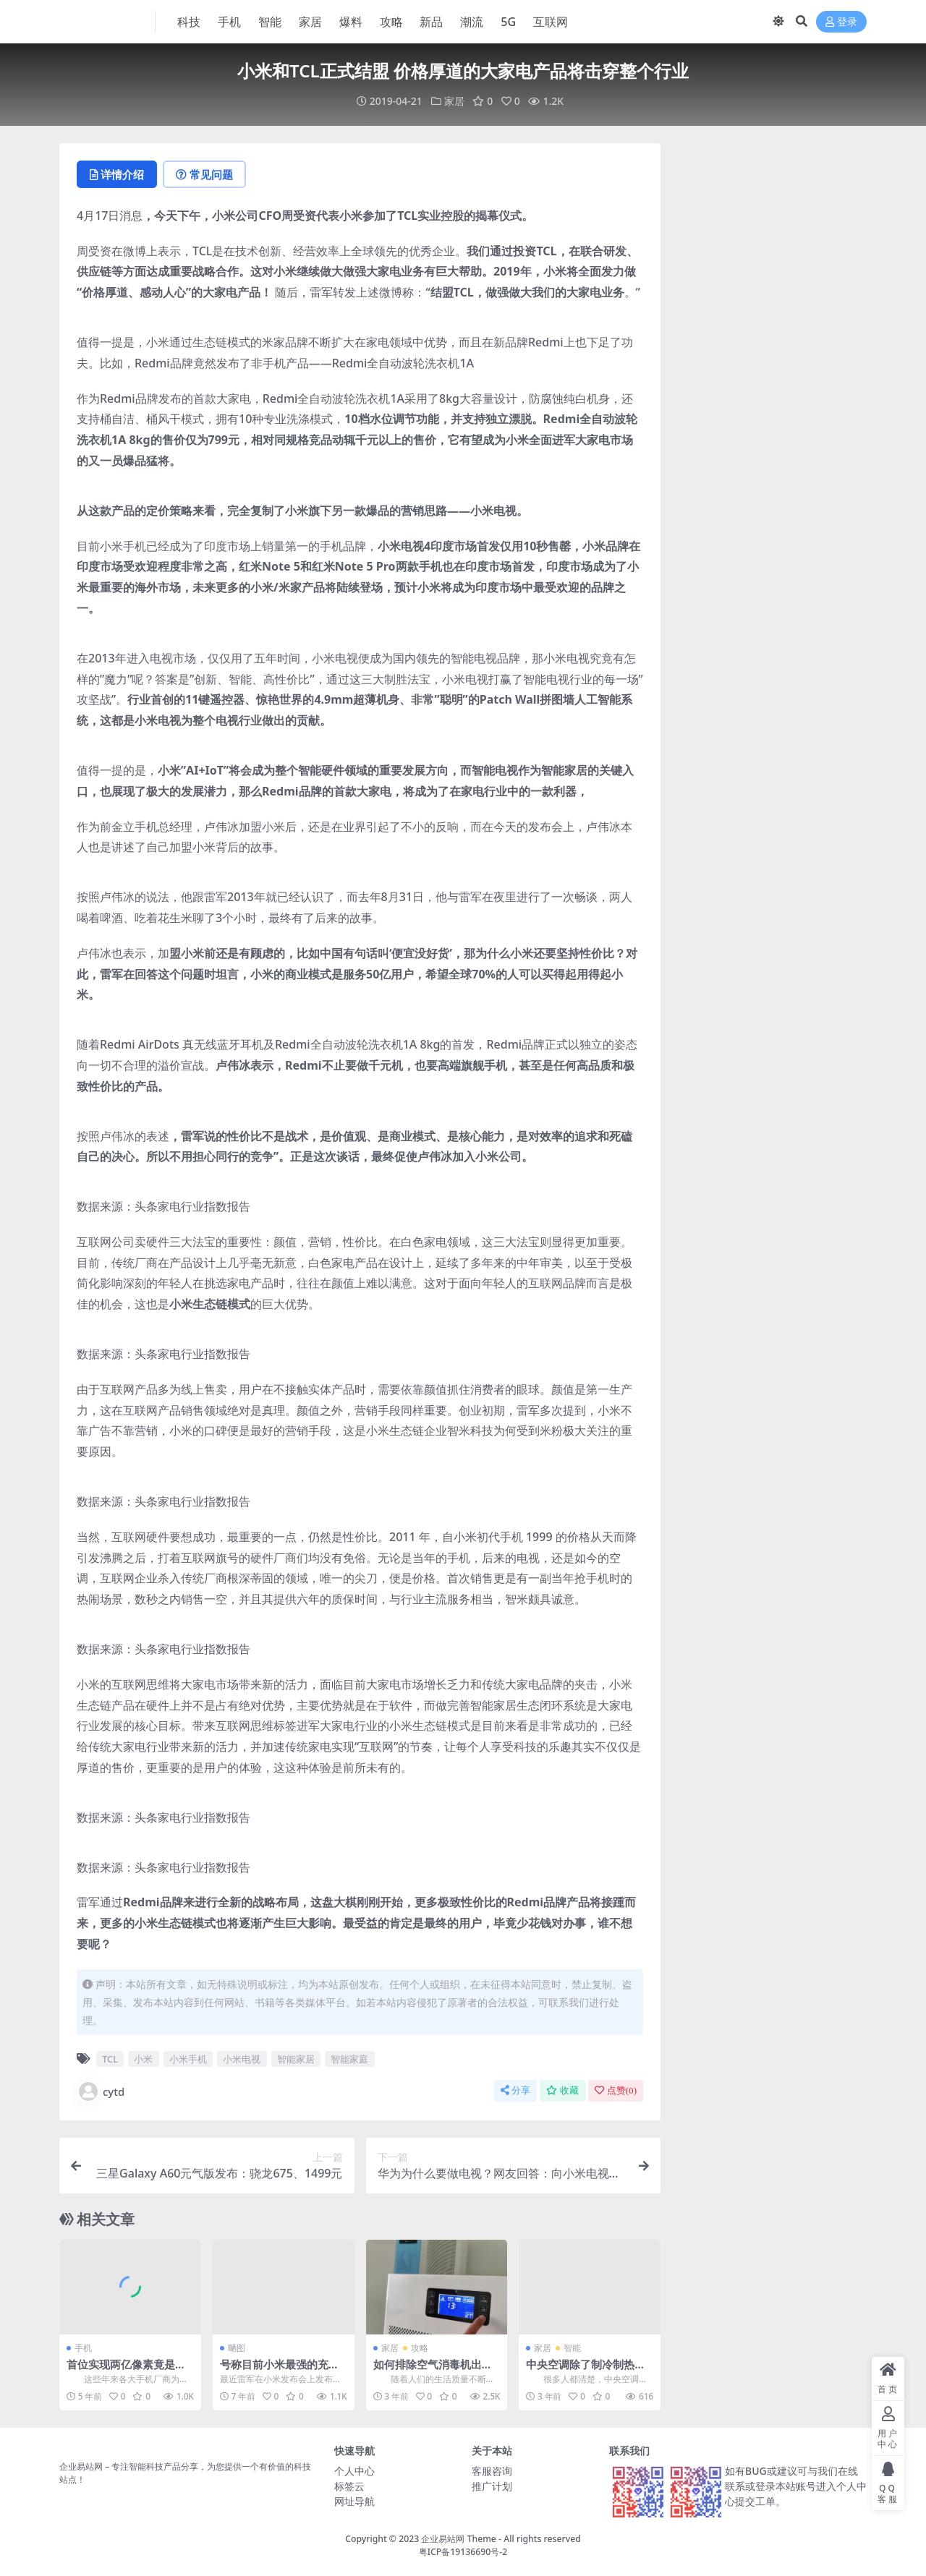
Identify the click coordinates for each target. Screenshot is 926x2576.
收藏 (562, 2090)
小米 (143, 2058)
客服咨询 (492, 2471)
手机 (83, 2348)
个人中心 (354, 2471)
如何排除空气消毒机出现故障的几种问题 (433, 2370)
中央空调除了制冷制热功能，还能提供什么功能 (585, 2370)
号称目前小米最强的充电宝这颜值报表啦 (279, 2370)
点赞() (616, 2090)
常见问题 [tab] (204, 174)
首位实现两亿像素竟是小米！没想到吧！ (126, 2370)
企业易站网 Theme (458, 2539)
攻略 (419, 2348)
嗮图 (236, 2348)
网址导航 (354, 2501)
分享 (515, 2090)
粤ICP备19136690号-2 (463, 2552)
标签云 (349, 2486)
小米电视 (241, 2058)
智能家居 (296, 2058)
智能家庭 (349, 2058)
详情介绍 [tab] (117, 174)
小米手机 (188, 2058)
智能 (572, 2348)
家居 (454, 101)
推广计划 (492, 2486)
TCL (110, 2058)
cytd (100, 2091)
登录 (841, 22)
